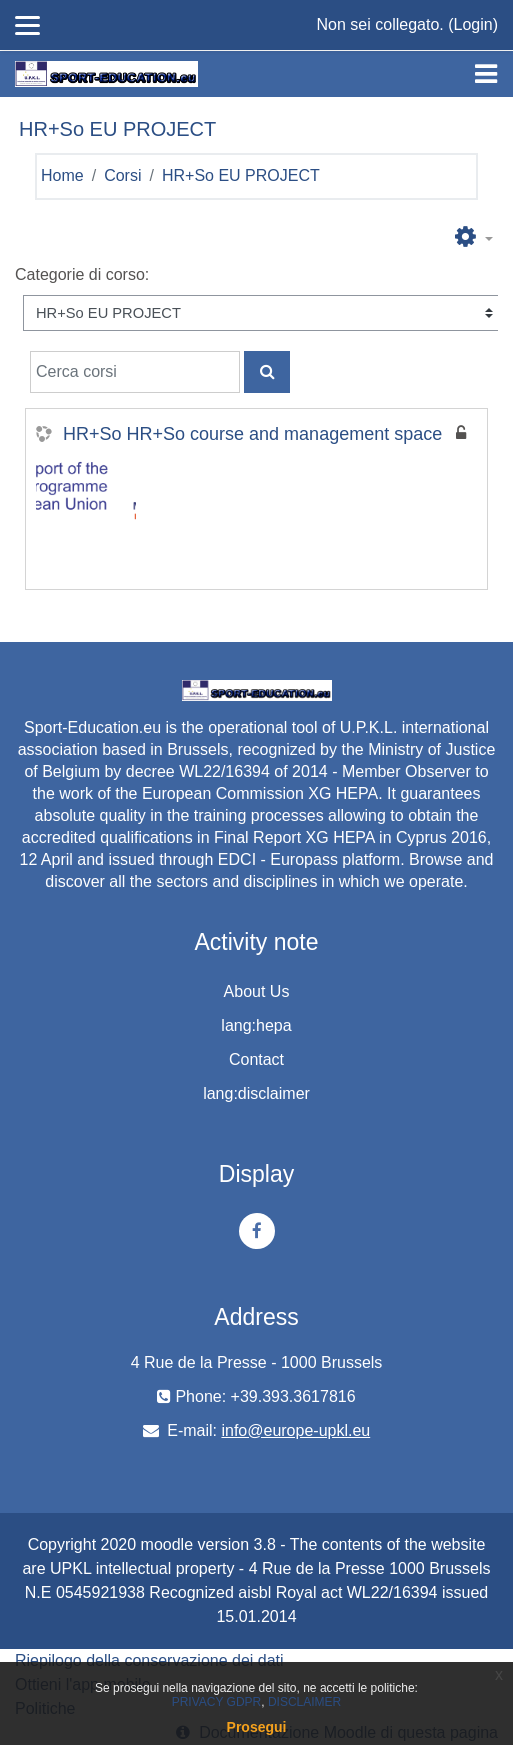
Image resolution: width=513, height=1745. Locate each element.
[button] (474, 238)
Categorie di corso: (82, 274)
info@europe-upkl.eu (295, 1430)
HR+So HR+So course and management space (252, 434)
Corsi (122, 175)
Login (473, 24)
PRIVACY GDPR (217, 1702)
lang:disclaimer (256, 1093)
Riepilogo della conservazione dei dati (149, 1660)
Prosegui (257, 1727)
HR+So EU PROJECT (241, 175)
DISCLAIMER (304, 1702)
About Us (257, 991)
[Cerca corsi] (135, 372)
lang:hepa (256, 1025)
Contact (256, 1059)
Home (62, 175)
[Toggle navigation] (486, 74)
